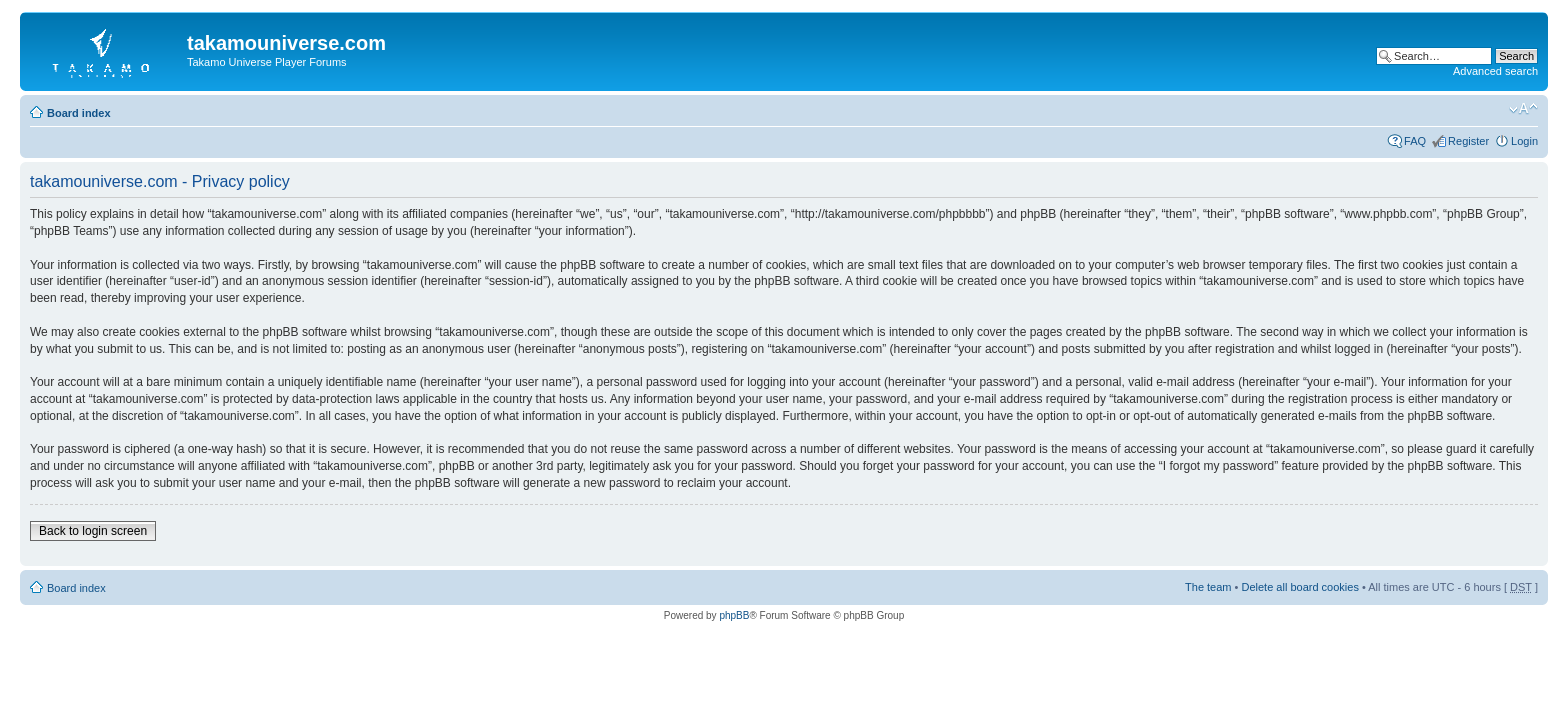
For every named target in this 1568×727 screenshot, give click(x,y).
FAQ (1415, 141)
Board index (79, 113)
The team (1208, 587)
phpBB (734, 615)
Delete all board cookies (1299, 587)
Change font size (1523, 109)
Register (1468, 141)
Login (1524, 141)
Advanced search (1495, 71)
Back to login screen (93, 531)
